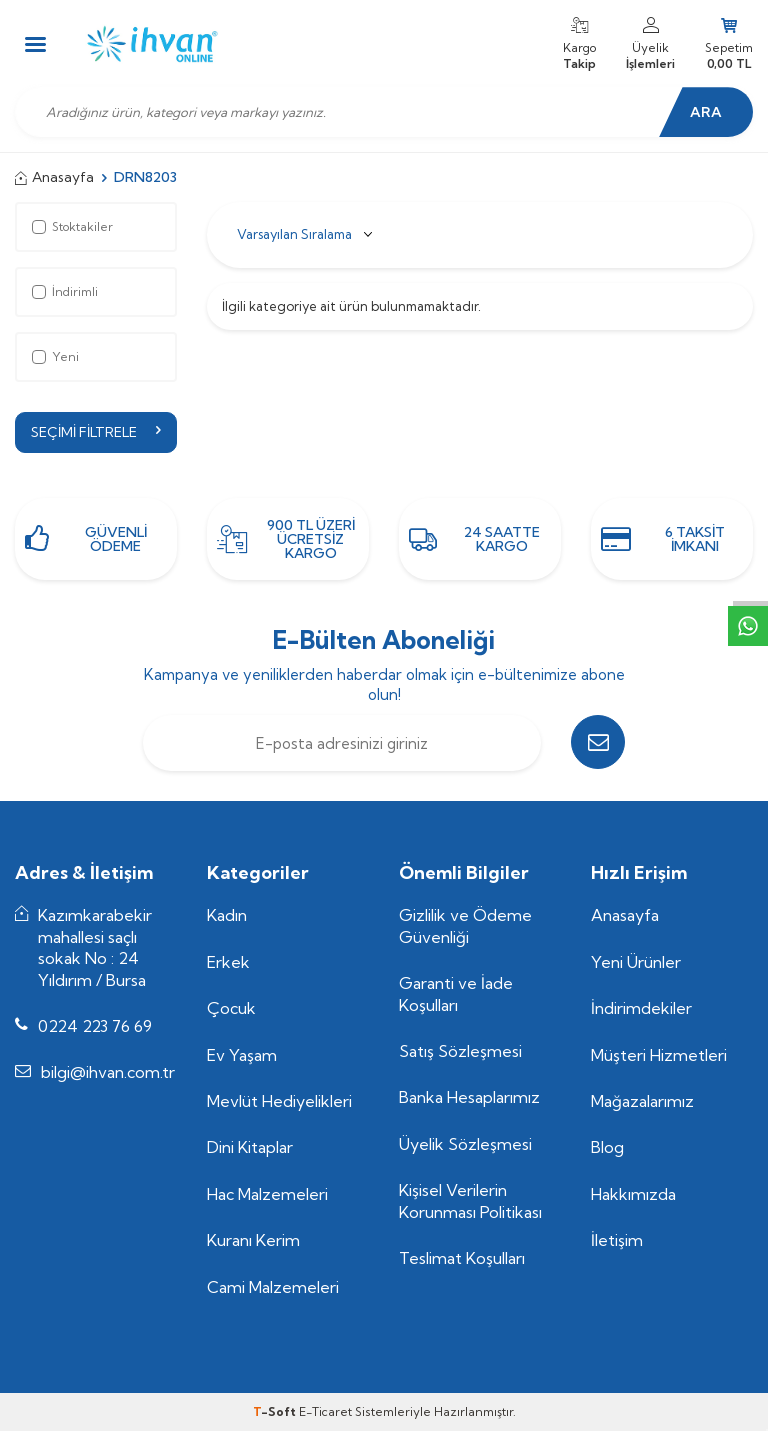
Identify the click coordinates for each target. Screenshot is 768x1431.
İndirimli (65, 291)
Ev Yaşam (242, 1055)
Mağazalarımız (642, 1101)
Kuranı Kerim (253, 1241)
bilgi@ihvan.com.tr (108, 1073)
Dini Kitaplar (250, 1148)
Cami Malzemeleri (273, 1287)
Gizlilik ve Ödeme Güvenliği (465, 925)
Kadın (227, 915)
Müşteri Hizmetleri (659, 1055)
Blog (607, 1148)
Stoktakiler (72, 226)
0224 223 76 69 (95, 1026)
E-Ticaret (325, 1411)
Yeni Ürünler (636, 962)
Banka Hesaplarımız (469, 1098)
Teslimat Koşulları (462, 1258)
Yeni (55, 356)
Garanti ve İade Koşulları (456, 993)
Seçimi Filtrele (96, 432)
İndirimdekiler (641, 1008)
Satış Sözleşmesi (460, 1051)
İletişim (617, 1241)
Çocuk (231, 1008)
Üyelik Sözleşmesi (465, 1144)
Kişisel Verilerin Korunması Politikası (470, 1201)
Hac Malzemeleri (267, 1194)
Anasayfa (54, 177)
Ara (703, 112)
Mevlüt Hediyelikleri (279, 1101)
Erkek (228, 962)
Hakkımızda (633, 1194)
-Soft (276, 1411)
